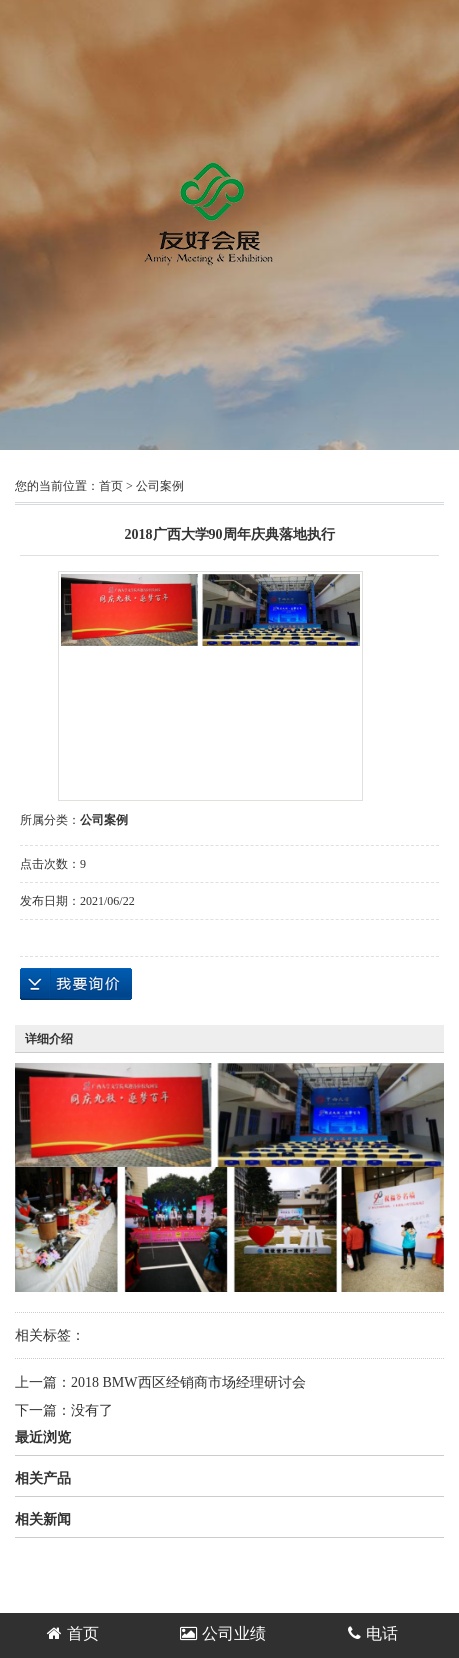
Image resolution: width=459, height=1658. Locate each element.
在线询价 (76, 984)
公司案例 (160, 486)
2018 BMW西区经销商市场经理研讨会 (188, 1382)
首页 (111, 486)
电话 (373, 1633)
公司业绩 (223, 1633)
